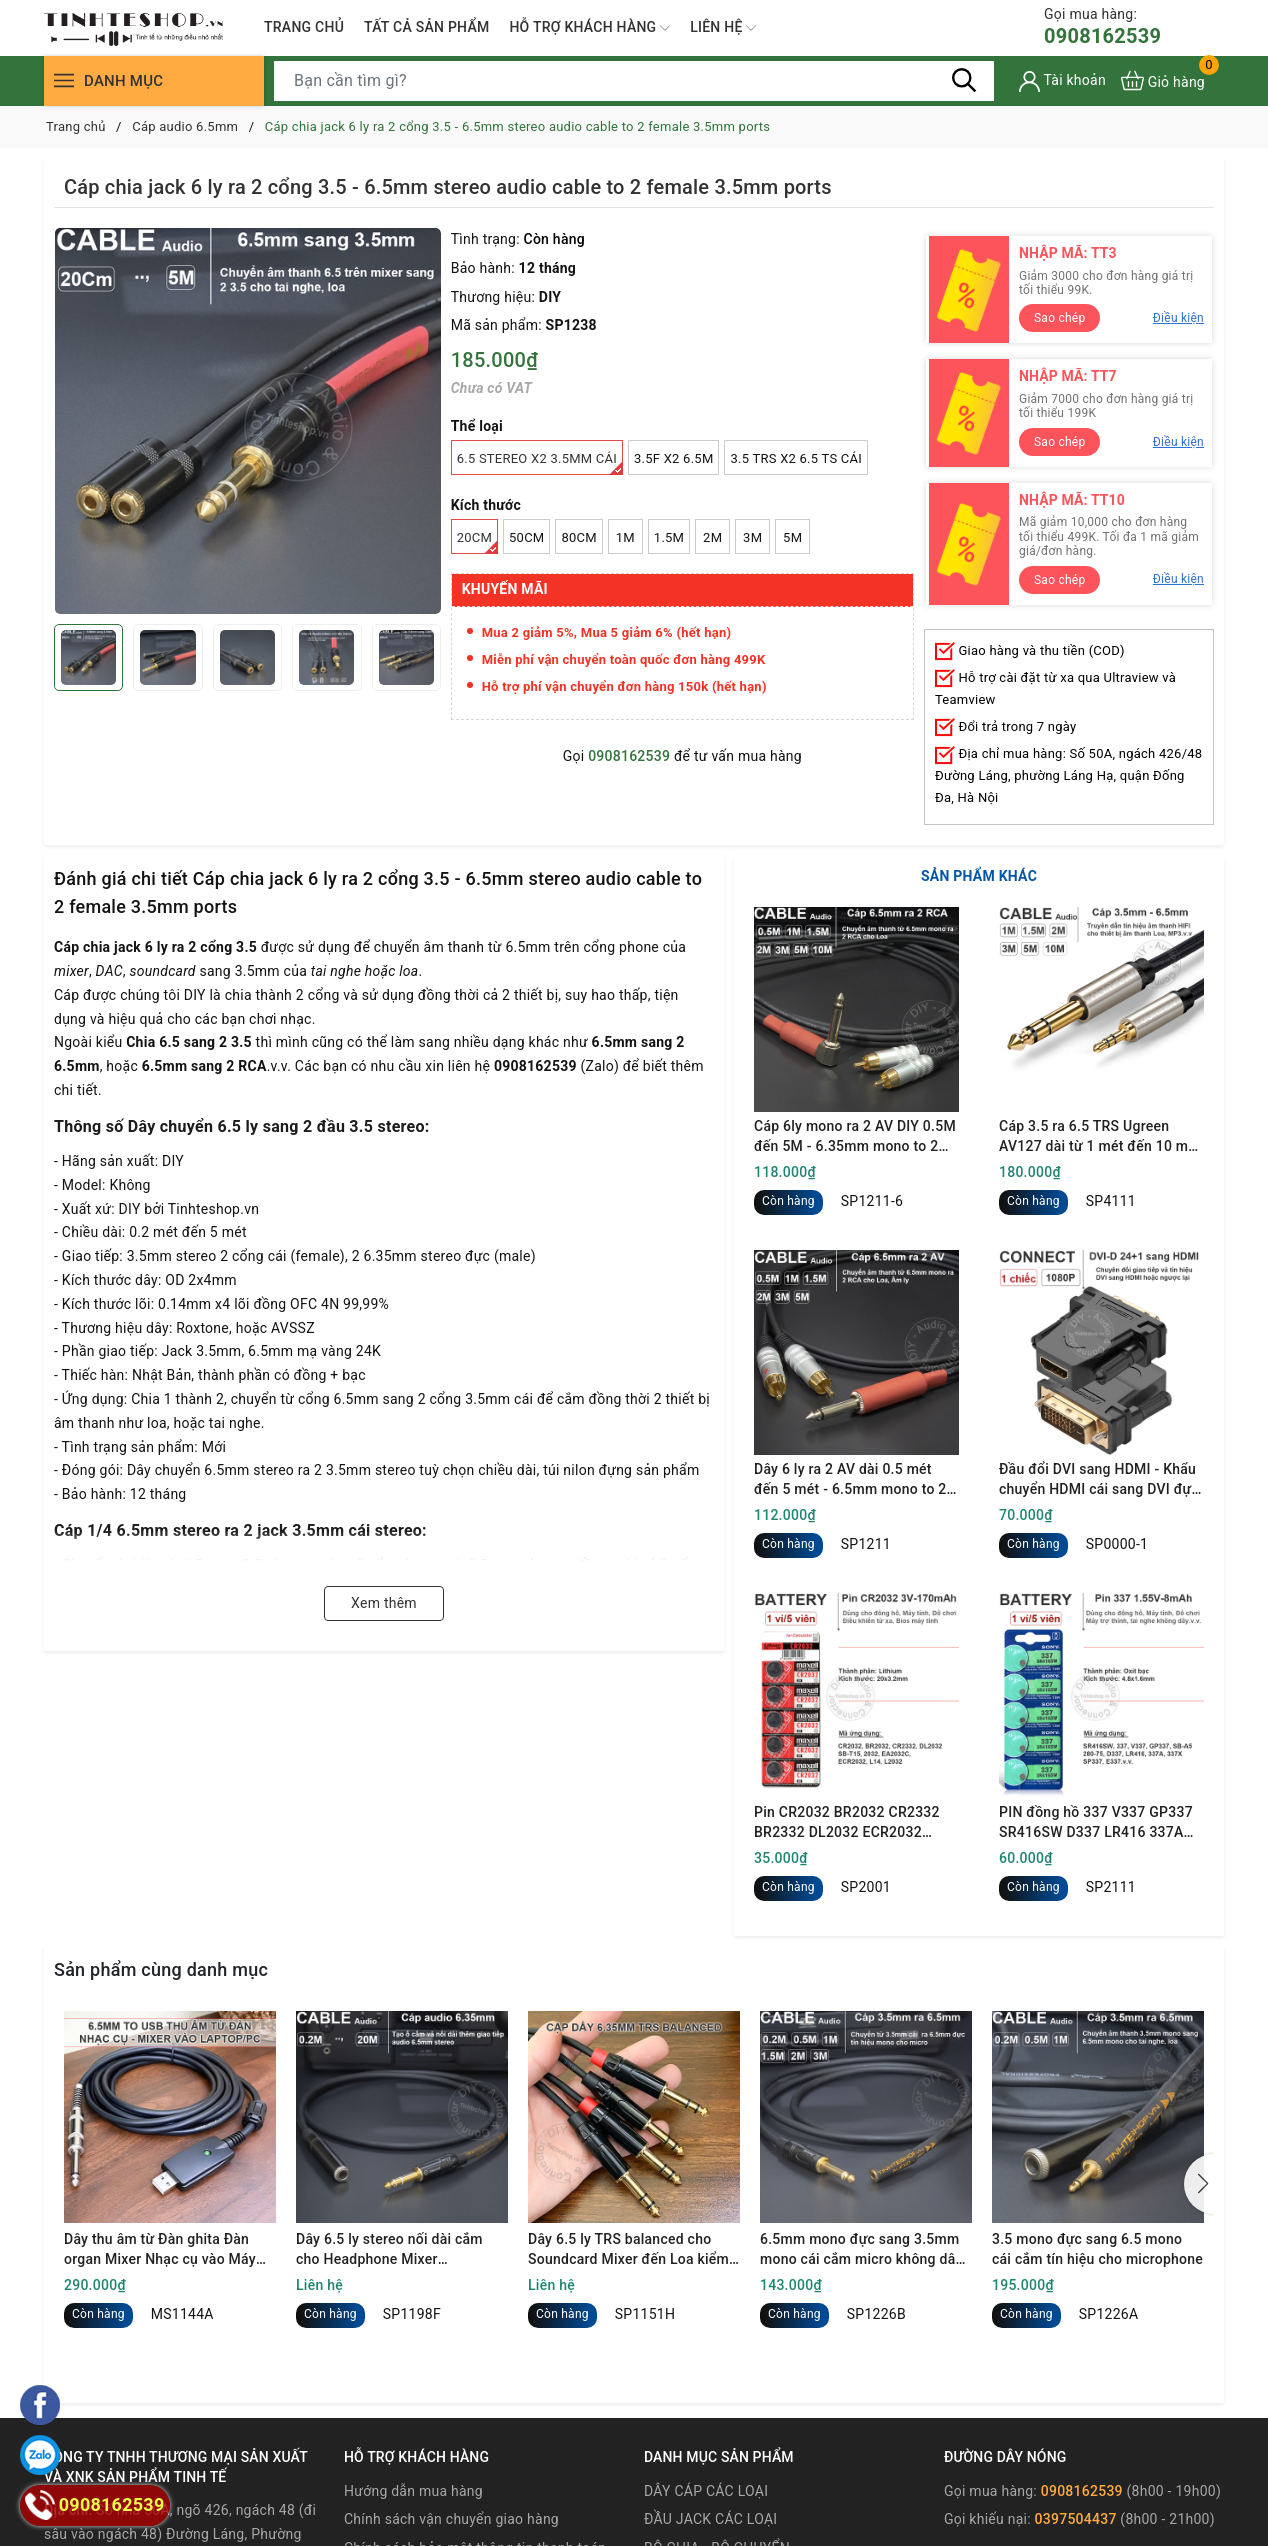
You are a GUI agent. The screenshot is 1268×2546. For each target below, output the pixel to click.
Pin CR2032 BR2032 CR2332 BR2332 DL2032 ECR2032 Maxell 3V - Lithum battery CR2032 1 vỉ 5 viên (847, 1823)
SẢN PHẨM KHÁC (979, 876)
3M (752, 537)
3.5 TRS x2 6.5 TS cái (796, 458)
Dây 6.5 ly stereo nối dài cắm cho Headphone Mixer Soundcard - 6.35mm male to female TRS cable (390, 2250)
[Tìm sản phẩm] (634, 81)
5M (792, 537)
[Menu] (64, 80)
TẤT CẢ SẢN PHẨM (426, 27)
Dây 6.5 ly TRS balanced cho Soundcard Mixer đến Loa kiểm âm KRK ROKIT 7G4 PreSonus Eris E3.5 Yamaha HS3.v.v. (628, 2250)
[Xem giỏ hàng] (1163, 80)
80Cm (578, 537)
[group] (247, 421)
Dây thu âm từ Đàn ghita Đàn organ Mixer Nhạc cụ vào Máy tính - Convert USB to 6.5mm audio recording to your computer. (160, 2250)
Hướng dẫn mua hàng (413, 2491)
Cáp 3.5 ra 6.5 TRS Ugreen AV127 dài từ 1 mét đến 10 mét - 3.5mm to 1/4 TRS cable (1100, 1137)
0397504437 (1076, 2519)
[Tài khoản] (1062, 81)
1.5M (669, 537)
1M (625, 537)
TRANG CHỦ (304, 27)
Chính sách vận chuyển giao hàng (451, 2519)
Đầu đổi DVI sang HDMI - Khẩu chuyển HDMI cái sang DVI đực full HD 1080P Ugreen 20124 (1099, 1480)
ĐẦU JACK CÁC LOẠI (710, 2519)
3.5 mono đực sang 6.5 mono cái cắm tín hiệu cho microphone (1097, 2249)
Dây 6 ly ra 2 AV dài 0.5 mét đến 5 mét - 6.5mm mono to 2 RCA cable (850, 1480)
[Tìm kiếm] (964, 80)
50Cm (526, 537)
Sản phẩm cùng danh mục (161, 1969)
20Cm (477, 542)
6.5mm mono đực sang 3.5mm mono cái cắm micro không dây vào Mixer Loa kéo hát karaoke (861, 2250)
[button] (1199, 2184)
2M (712, 537)
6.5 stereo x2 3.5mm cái (540, 463)
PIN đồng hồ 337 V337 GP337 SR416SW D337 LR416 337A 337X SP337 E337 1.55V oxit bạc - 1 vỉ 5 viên (1096, 1823)
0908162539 (1102, 26)
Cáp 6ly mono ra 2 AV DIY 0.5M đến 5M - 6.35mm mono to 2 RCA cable (855, 1137)
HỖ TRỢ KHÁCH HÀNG (589, 28)
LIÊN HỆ (723, 28)
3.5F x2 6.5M (673, 458)
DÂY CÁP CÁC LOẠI (706, 2491)
